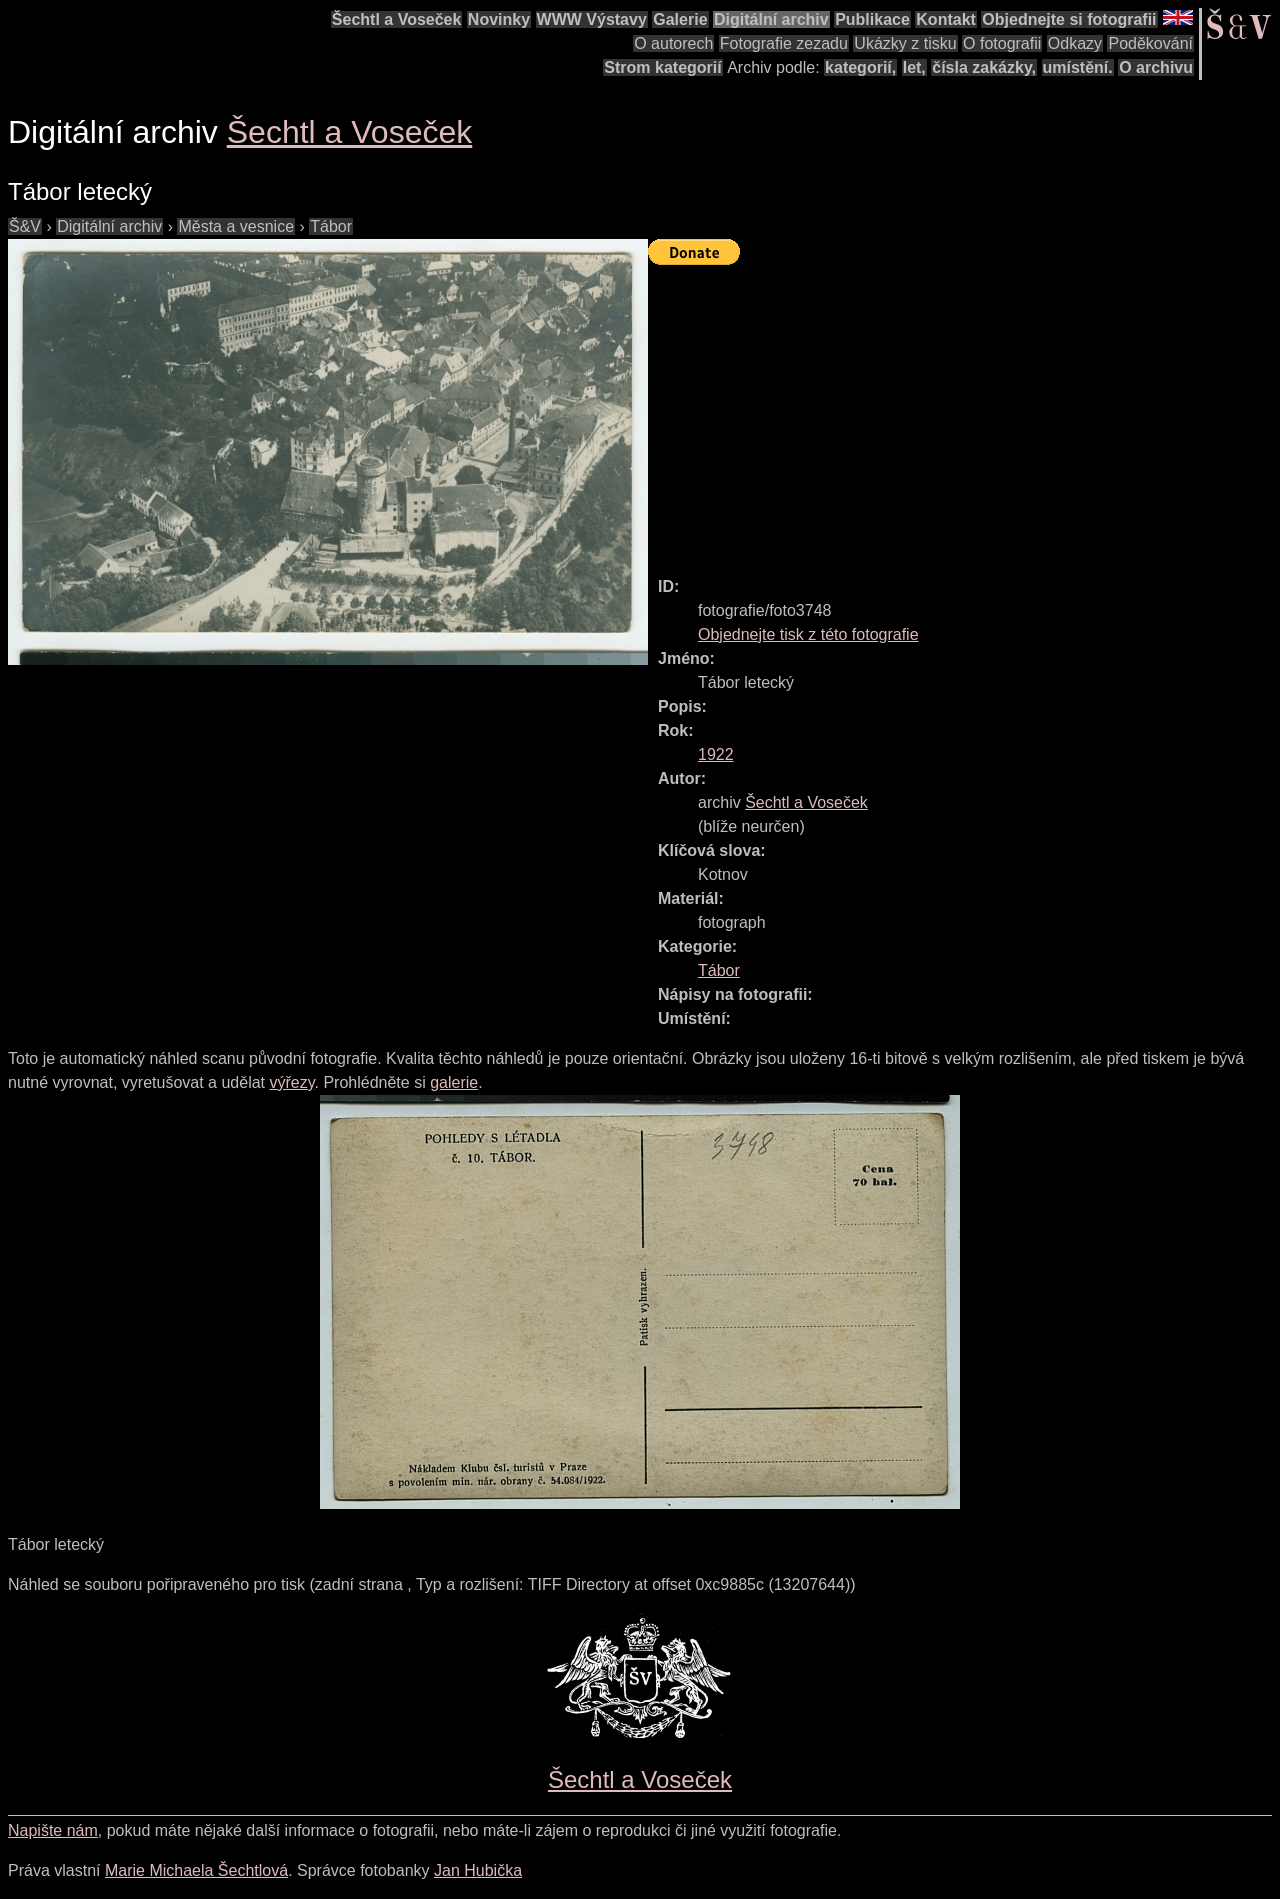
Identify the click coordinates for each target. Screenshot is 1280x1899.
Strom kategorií (662, 67)
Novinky (499, 19)
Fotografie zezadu (784, 43)
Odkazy (1075, 43)
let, (914, 67)
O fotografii (1002, 43)
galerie (454, 1082)
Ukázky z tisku (905, 43)
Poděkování (1150, 43)
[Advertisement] (964, 412)
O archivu (1156, 67)
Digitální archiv (771, 19)
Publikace (872, 19)
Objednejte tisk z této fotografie (808, 634)
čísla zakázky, (984, 67)
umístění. (1078, 67)
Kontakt (946, 19)
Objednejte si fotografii (1069, 19)
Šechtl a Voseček (397, 19)
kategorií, (860, 67)
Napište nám (53, 1830)
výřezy (291, 1082)
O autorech (673, 43)
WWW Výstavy (592, 19)
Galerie (680, 19)
